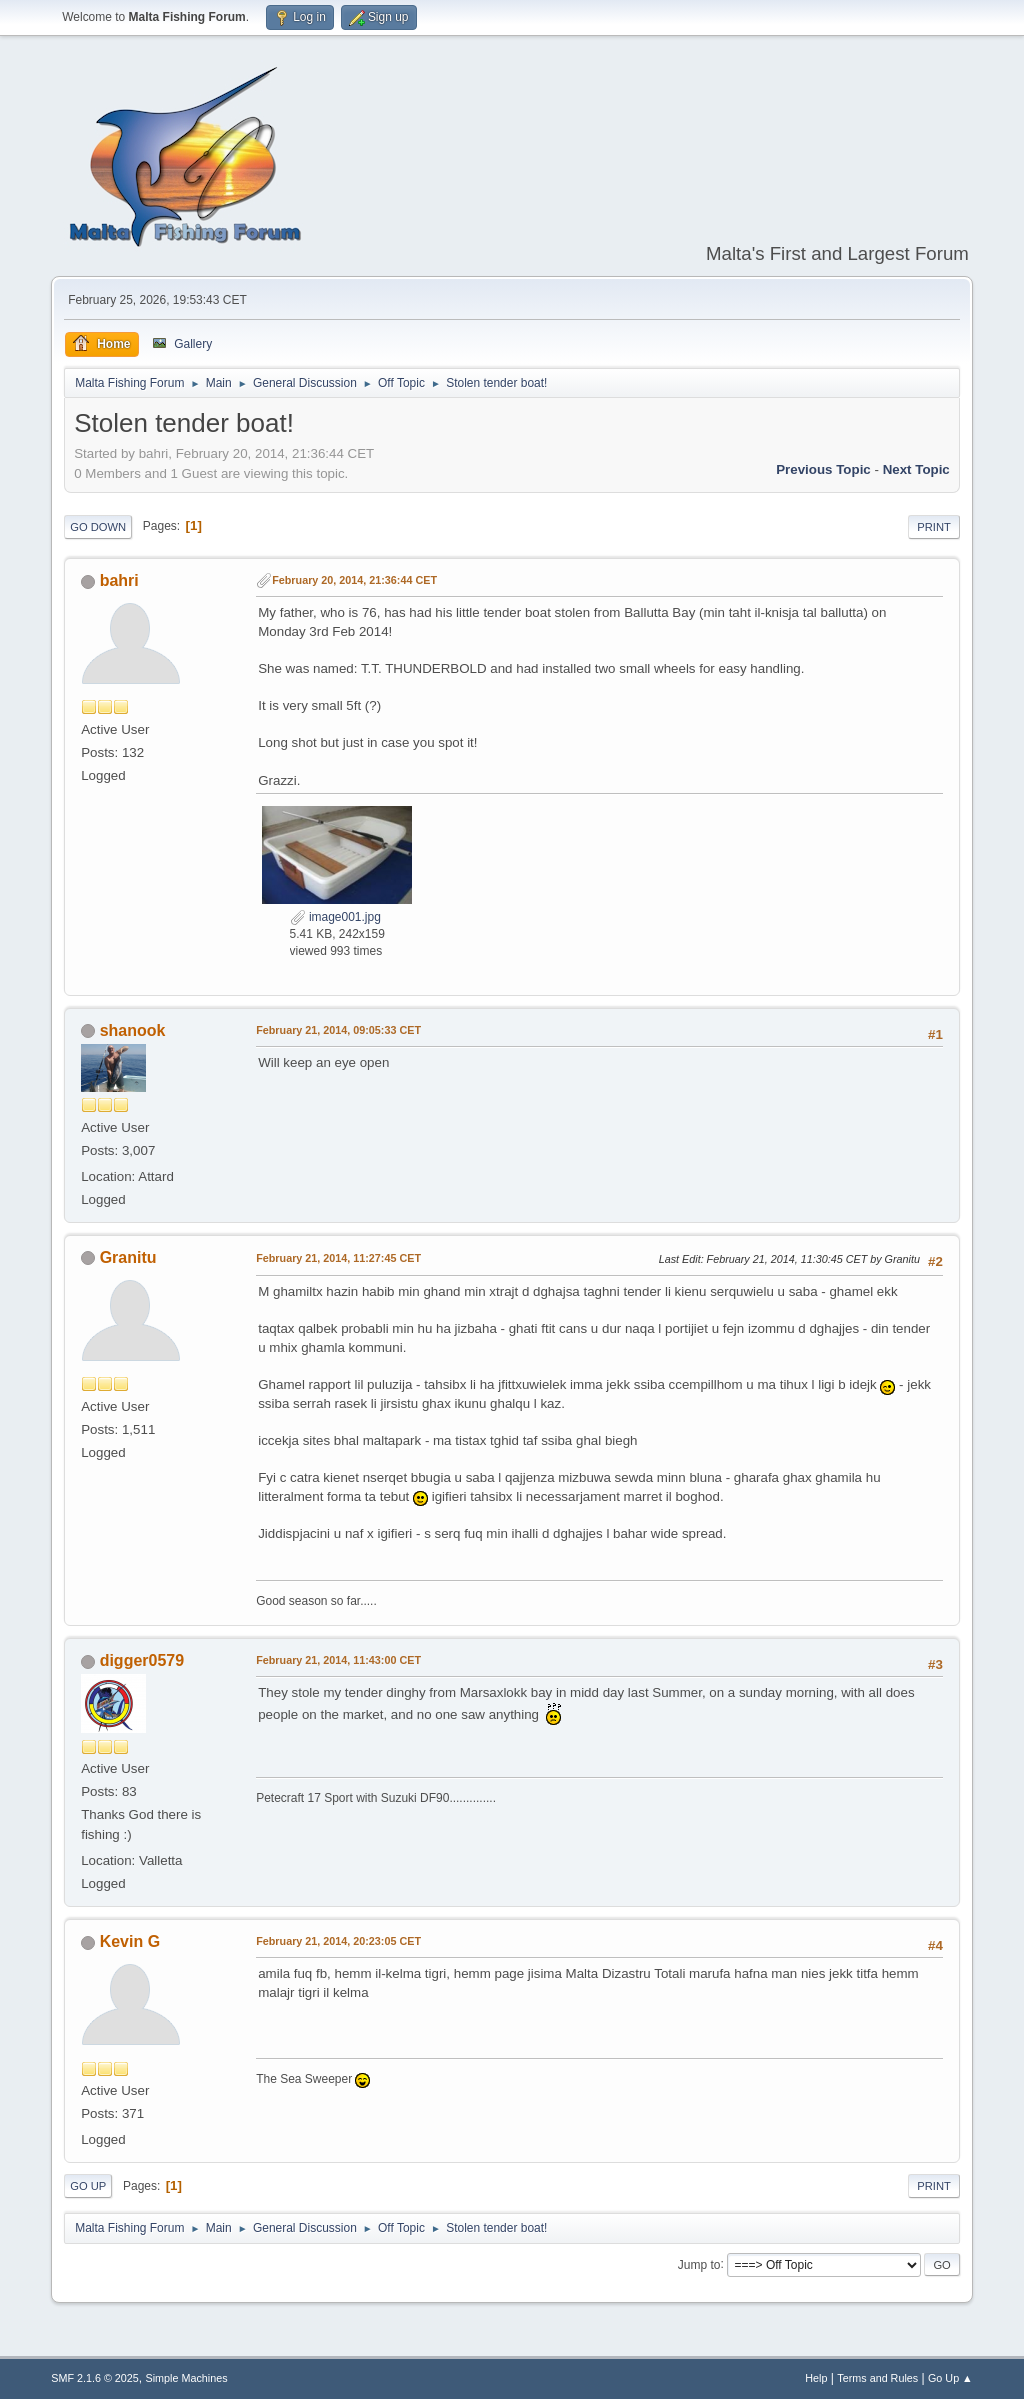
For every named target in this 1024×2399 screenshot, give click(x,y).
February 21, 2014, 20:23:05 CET (338, 1941)
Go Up (88, 2186)
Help (816, 2378)
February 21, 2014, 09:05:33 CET (338, 1030)
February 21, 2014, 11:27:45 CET (338, 1258)
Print (934, 527)
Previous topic (823, 469)
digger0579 (142, 1660)
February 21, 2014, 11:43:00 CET (338, 1660)
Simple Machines (187, 2378)
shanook (133, 1030)
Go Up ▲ (950, 2378)
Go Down (98, 527)
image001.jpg (335, 917)
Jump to (699, 2264)
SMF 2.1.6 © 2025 (95, 2378)
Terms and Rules (877, 2378)
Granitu (128, 1257)
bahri (119, 580)
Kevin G (130, 1941)
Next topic (916, 469)
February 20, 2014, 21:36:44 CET (354, 580)
